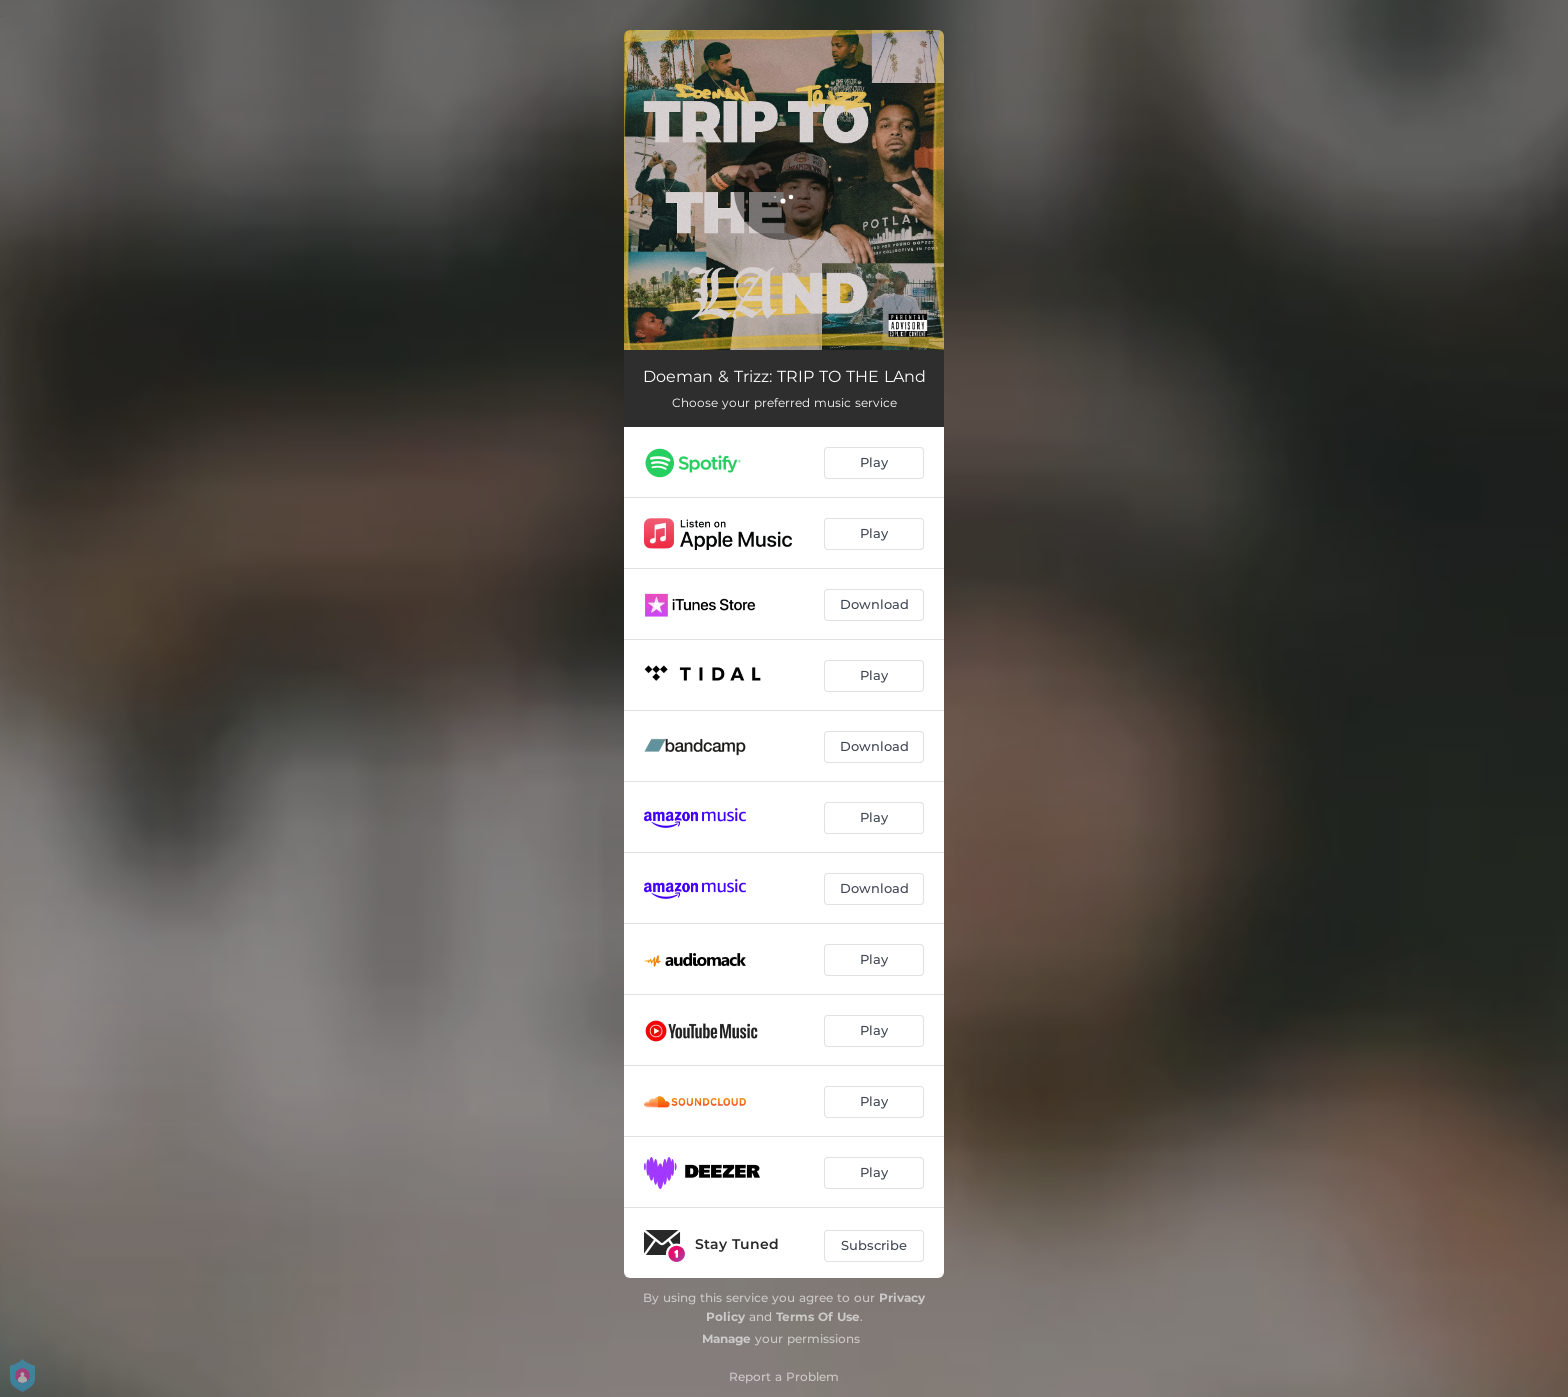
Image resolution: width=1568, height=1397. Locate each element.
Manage (726, 1338)
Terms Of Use (818, 1316)
